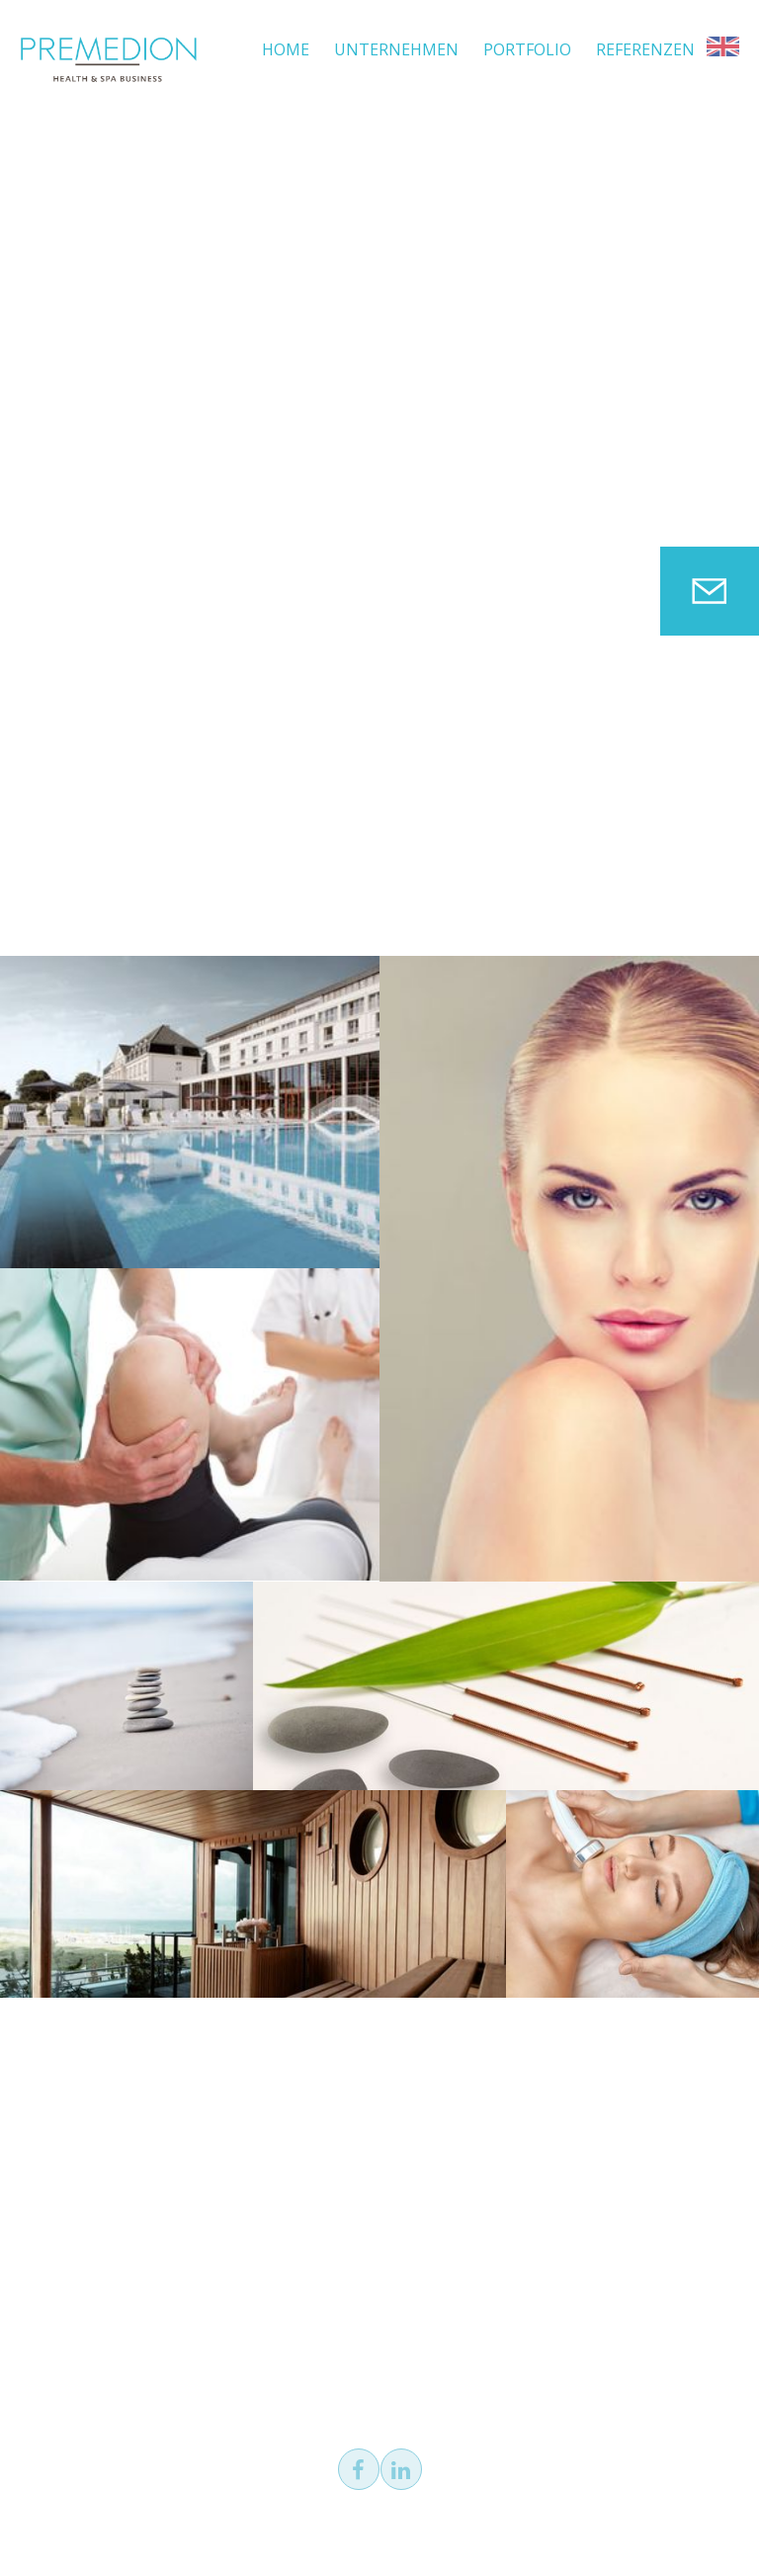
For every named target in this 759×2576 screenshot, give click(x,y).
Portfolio (527, 49)
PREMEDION (109, 59)
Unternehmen (396, 49)
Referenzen (645, 49)
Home (285, 49)
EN (723, 46)
